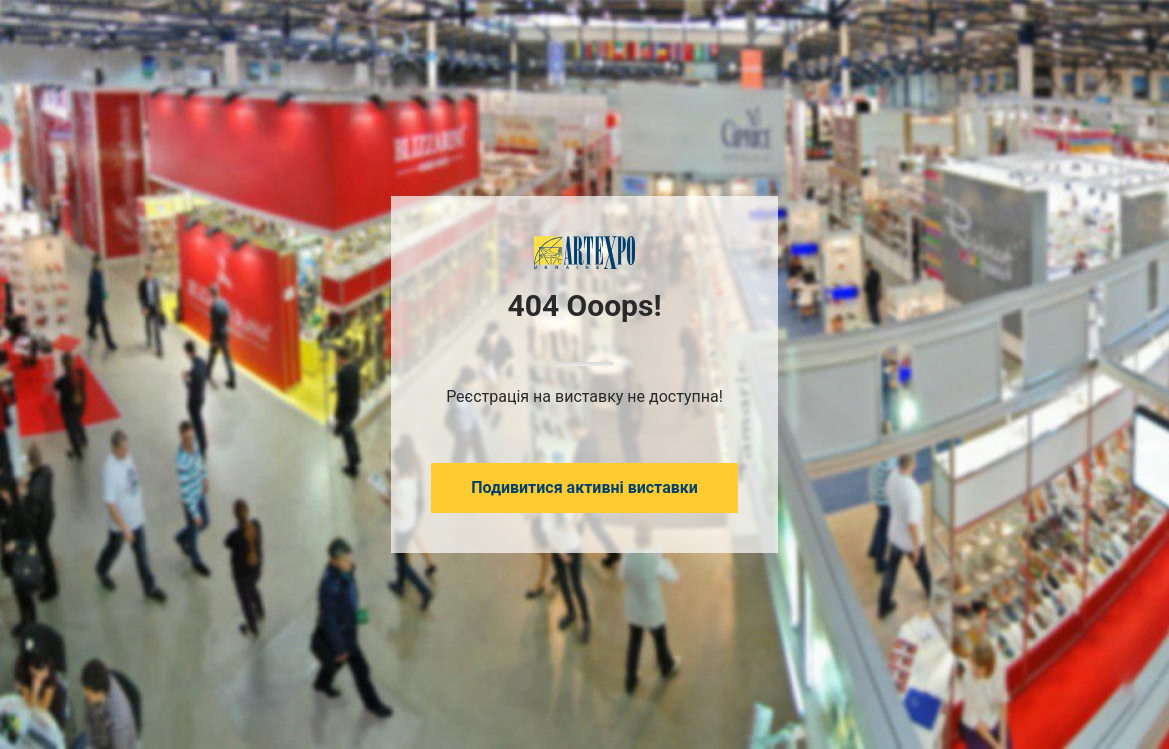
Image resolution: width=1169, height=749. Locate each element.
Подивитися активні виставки (584, 487)
